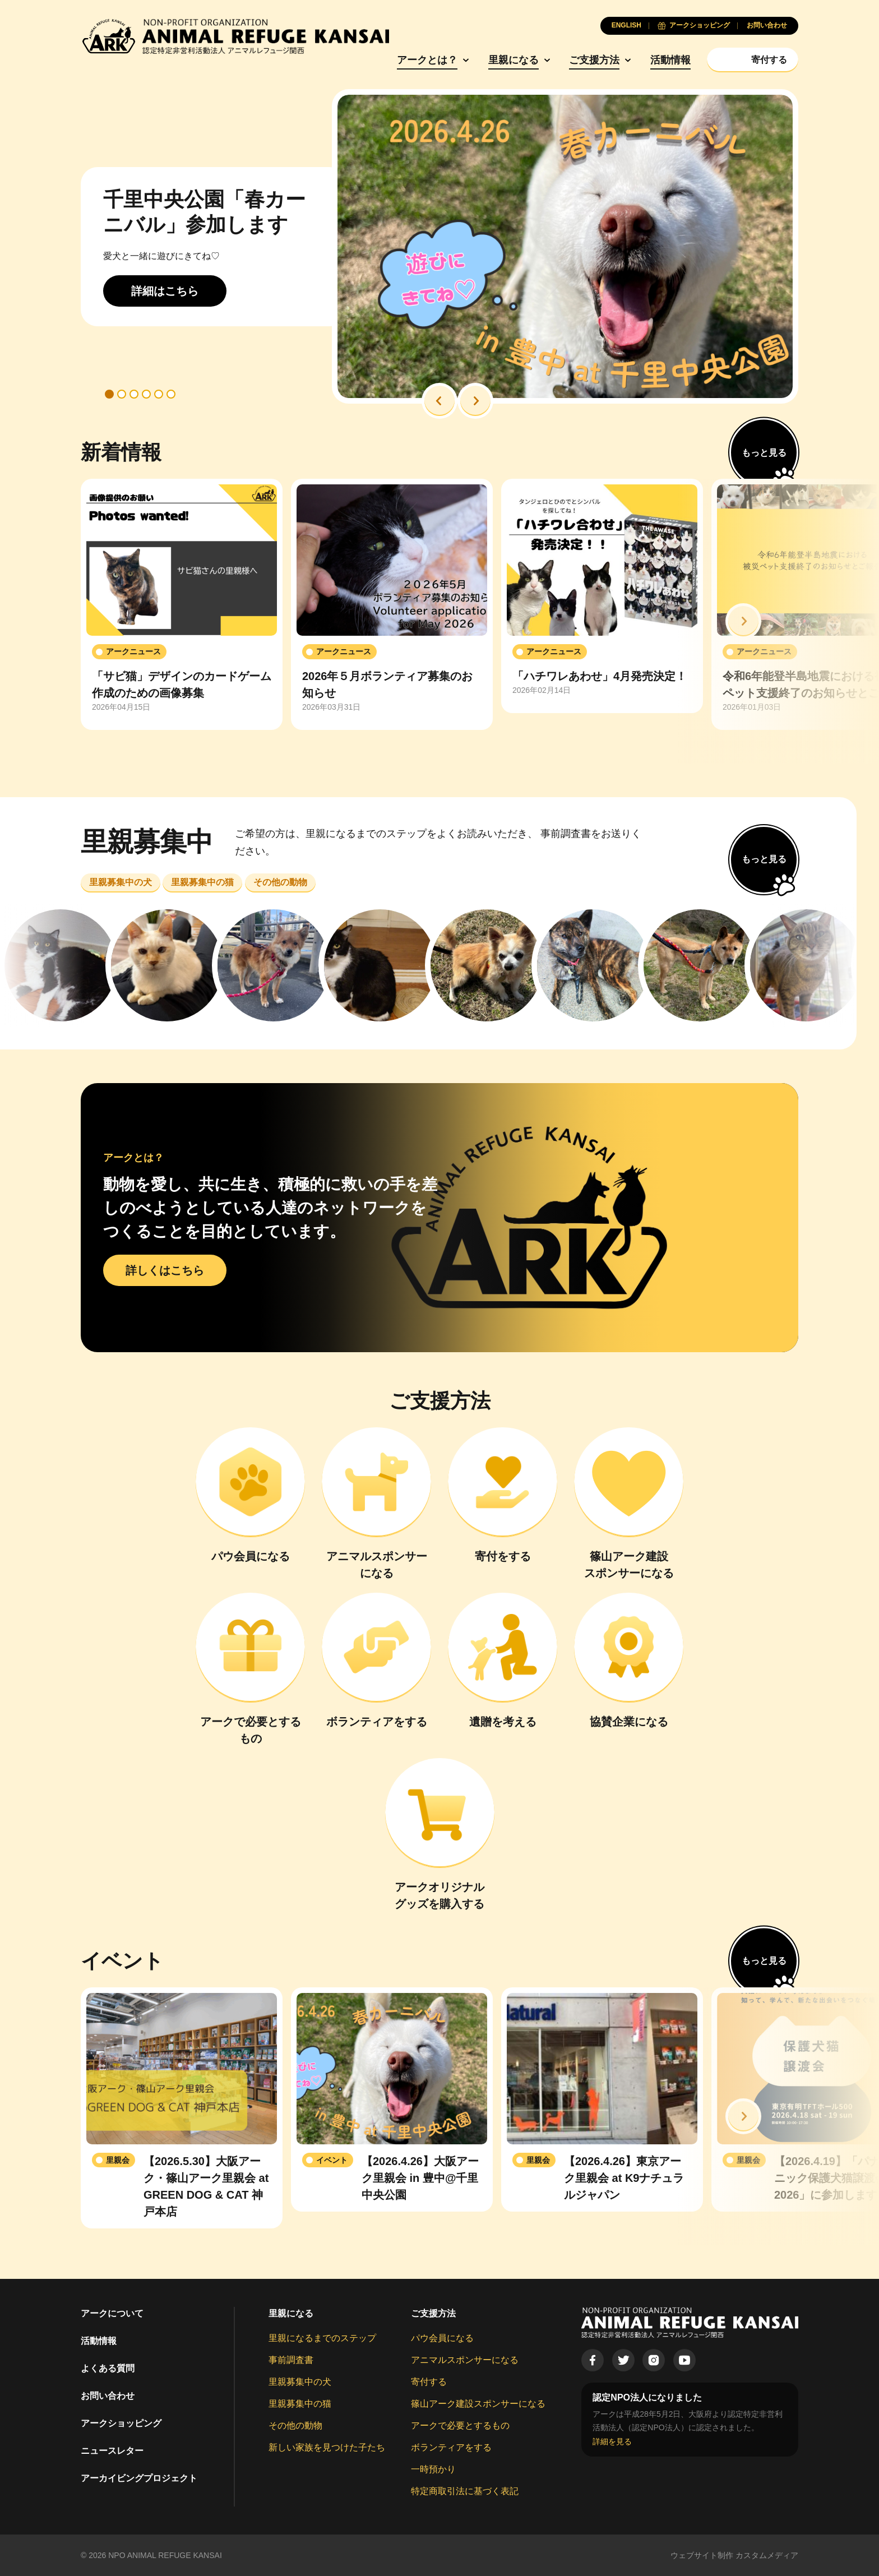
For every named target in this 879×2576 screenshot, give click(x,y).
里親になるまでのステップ (322, 2338)
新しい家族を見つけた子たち (327, 2447)
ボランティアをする (451, 2447)
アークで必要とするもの (460, 2425)
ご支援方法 (594, 60)
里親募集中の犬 (300, 2382)
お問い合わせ (108, 2396)
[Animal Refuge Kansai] (235, 36)
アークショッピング (121, 2423)
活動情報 (670, 60)
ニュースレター (112, 2450)
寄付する (429, 2382)
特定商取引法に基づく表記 (465, 2491)
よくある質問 (108, 2368)
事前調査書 (291, 2360)
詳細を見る (612, 2441)
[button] (439, 401)
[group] (182, 604)
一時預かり (433, 2469)
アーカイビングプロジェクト (139, 2478)
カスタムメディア (766, 2555)
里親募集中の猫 (300, 2403)
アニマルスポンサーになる (465, 2360)
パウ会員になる (442, 2338)
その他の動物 (295, 2425)
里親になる (513, 60)
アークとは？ (427, 60)
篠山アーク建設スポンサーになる (478, 2403)
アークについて (112, 2313)
